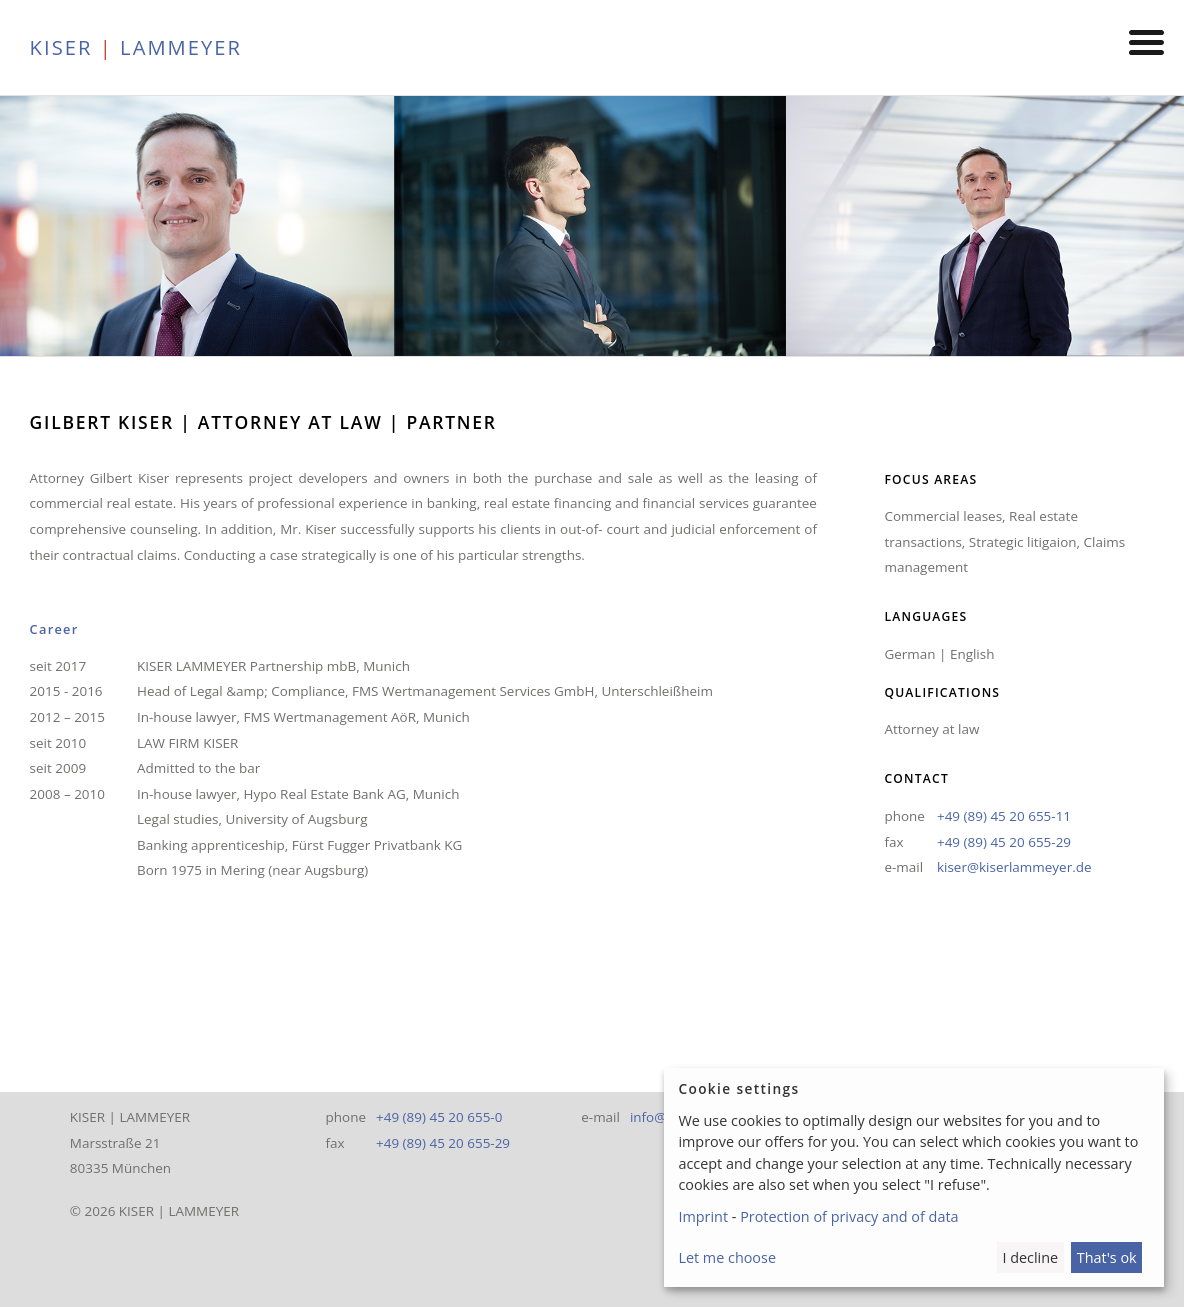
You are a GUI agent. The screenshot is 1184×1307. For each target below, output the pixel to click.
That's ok (1107, 1257)
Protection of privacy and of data (849, 1216)
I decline (1030, 1257)
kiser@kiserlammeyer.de (1014, 867)
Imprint (703, 1216)
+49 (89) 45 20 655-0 (439, 1117)
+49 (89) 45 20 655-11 (1004, 816)
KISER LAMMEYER (136, 47)
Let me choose (727, 1257)
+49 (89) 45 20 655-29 (1004, 842)
